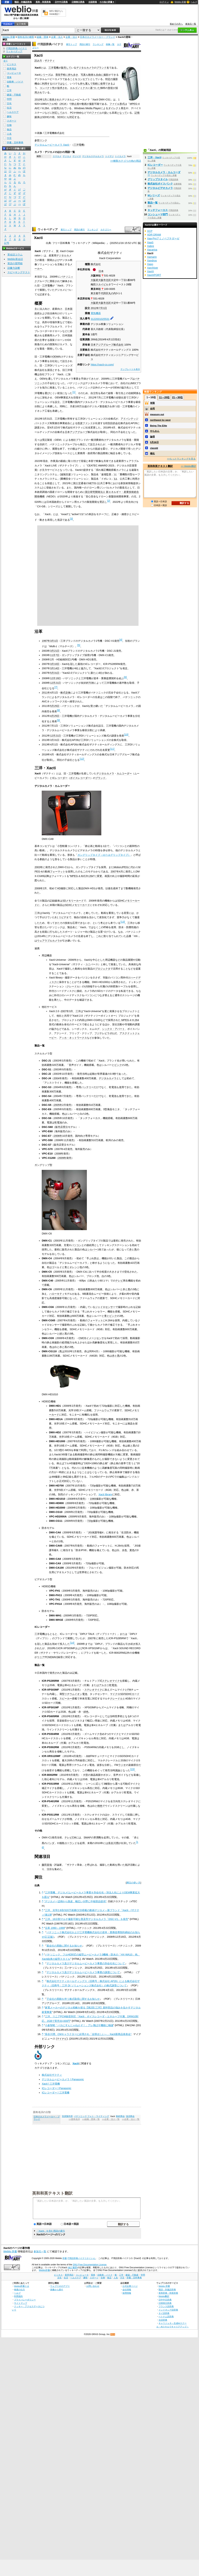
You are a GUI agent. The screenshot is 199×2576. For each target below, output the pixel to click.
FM (129, 1689)
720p (90, 1520)
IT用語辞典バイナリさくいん (82, 2258)
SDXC (60, 117)
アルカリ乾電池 (108, 1685)
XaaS (150, 242)
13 (122, 921)
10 (126, 734)
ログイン (164, 2)
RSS (113, 2334)
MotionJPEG (121, 867)
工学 (9, 90)
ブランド (100, 778)
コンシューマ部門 (158, 214)
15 (132, 1769)
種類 (87, 264)
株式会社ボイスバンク (160, 183)
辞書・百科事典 (15, 142)
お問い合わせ (92, 2286)
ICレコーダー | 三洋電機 (55, 2092)
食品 (9, 129)
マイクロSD (117, 1694)
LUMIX (132, 383)
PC (71, 112)
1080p (112, 1516)
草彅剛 (97, 1837)
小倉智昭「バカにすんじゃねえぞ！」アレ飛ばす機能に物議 (79, 2025)
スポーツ (11, 120)
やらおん (154, 431)
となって (122, 112)
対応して (57, 112)
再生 (123, 108)
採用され (59, 108)
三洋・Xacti (154, 157)
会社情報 (126, 2289)
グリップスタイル (158, 179)
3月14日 (54, 668)
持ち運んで (86, 83)
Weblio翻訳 (164, 2296)
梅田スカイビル (99, 284)
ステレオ (107, 1680)
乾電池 (58, 1122)
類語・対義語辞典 (23, 2)
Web (78, 112)
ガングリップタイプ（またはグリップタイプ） (104, 854)
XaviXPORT (154, 275)
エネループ (75, 1685)
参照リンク (40, 140)
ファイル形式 (117, 103)
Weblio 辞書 (180, 2)
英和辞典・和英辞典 (168, 2293)
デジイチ (76, 156)
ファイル (97, 112)
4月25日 (54, 715)
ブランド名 (102, 67)
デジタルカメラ (85, 67)
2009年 (62, 1157)
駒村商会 (120, 2116)
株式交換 (65, 692)
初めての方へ (176, 24)
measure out (157, 414)
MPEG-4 (126, 1020)
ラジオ (122, 1764)
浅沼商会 (130, 2116)
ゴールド (57, 1267)
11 (112, 748)
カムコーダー (124, 773)
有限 (152, 403)
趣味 (9, 116)
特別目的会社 (112, 423)
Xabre (150, 246)
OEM (55, 356)
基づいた (95, 87)
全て (5, 61)
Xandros (152, 260)
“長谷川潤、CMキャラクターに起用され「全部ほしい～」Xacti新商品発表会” (87, 2034)
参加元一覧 (190, 24)
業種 (87, 313)
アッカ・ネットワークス (73, 1037)
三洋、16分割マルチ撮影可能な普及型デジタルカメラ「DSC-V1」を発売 (86, 1919)
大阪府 (94, 280)
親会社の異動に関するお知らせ (64, 1945)
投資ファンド (85, 423)
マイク (116, 1680)
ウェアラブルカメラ (48, 940)
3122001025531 (100, 319)
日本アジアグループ (76, 432)
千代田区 (103, 293)
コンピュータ (14, 73)
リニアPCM (43, 1657)
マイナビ (62, 2038)
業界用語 (11, 68)
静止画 (75, 103)
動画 (90, 74)
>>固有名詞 (74, 2119)
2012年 (95, 308)
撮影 (106, 74)
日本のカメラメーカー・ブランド (97, 37)
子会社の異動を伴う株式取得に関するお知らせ (73, 1998)
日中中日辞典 (61, 2)
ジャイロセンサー (105, 1307)
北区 (108, 280)
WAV (54, 1657)
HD (59, 888)
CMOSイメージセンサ (91, 1338)
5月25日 (54, 706)
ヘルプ (194, 2)
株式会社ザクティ (52, 2074)
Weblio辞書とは (21, 2286)
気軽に (96, 83)
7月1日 (103, 308)
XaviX (150, 271)
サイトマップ (20, 2303)
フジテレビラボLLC (105, 1033)
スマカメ (57, 156)
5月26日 (154, 442)
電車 (9, 77)
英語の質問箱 (15, 263)
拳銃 (42, 859)
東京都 (94, 293)
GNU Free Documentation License (90, 2264)
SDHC (45, 117)
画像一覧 (110, 44)
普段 (57, 74)
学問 (9, 99)
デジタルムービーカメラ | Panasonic (63, 2079)
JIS (90, 1532)
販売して (66, 67)
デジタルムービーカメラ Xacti (52, 144)
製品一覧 (153, 202)
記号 (6, 243)
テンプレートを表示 (130, 369)
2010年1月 (40, 99)
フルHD (53, 103)
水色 (124, 1550)
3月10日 (54, 664)
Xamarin (152, 256)
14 (72, 1642)
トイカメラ (120, 156)
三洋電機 (53, 67)
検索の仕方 (19, 2289)
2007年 (115, 871)
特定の (109, 79)
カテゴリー (105, 229)
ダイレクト (114, 108)
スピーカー (65, 1698)
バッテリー (87, 1087)
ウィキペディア (48, 229)
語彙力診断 (13, 268)
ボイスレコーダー (80, 778)
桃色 (99, 1805)
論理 (152, 436)
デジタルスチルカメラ (93, 156)
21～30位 (177, 397)
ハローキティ (56, 1293)
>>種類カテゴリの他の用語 (125, 160)
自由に (99, 74)
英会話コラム (15, 254)
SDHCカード (131, 1694)
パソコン (76, 1245)
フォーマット (57, 871)
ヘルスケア (13, 112)
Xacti (75, 2063)
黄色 (132, 1550)
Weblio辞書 (44, 2270)
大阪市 (102, 280)
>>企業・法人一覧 (111, 2119)
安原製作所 (67, 2116)
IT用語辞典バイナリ (50, 44)
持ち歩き (73, 74)
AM (88, 1756)
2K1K (63, 103)
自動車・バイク (15, 81)
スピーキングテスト (18, 272)
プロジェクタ (102, 968)
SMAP (87, 1837)
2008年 (59, 1153)
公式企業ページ (130, 2286)
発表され (54, 99)
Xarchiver (152, 267)
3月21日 (54, 650)
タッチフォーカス (158, 210)
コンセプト (83, 79)
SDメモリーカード (73, 900)
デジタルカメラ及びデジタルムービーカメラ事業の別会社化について (86, 1963)
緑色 (85, 1711)
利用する (47, 83)
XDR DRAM (154, 234)
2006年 (38, 888)
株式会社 (96, 264)
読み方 (38, 60)
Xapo (150, 264)
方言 (9, 138)
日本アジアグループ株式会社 (107, 344)
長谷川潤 (113, 1843)
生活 (9, 107)
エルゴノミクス (79, 87)
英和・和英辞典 (43, 2)
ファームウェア (103, 1410)
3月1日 (54, 640)
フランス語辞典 (166, 2306)
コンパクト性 (47, 87)
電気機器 (96, 313)
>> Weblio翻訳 (188, 466)
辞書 (7, 2)
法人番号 (85, 318)
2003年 (38, 867)
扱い (106, 112)
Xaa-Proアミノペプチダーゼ (163, 238)
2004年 (58, 1078)
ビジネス (11, 64)
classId (154, 448)
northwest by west (160, 420)
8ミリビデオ (62, 917)
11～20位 (164, 397)
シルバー (92, 1249)
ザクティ (50, 60)
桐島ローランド (68, 1843)
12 (82, 758)
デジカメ (67, 156)
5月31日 (54, 672)
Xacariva (152, 249)
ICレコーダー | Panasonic (56, 2088)
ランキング (98, 44)
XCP (149, 231)
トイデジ (109, 156)
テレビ (119, 1280)
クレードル (73, 986)
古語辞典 (92, 2)
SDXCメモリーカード (77, 905)
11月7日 (54, 655)
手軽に (64, 74)
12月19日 (55, 678)
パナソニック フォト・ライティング (91, 2116)
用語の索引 (84, 44)
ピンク (118, 1064)
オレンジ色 (76, 1267)
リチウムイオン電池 (75, 1694)
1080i (93, 1498)
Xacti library (105, 1494)
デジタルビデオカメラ (160, 188)
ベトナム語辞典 (166, 2316)
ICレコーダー (59, 778)
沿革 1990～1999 (55, 1927)
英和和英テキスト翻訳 (52, 2193)
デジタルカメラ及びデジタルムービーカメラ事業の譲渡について (83, 1972)
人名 (9, 133)
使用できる (106, 83)
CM (74, 1837)
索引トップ (71, 44)
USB (87, 986)
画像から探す (56, 2289)
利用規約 (18, 2296)
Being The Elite (158, 425)
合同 (152, 408)
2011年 (46, 692)
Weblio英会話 (15, 259)
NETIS (92, 483)
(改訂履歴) (73, 2267)
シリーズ (45, 74)
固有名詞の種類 (26, 37)
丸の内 (112, 293)
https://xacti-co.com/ (102, 364)
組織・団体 (42, 37)
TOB (91, 682)
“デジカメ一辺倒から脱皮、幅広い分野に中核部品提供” (75, 1901)
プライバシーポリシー (25, 2299)
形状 (110, 87)
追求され (62, 87)
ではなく (62, 83)
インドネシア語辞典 (168, 2310)
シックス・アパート (113, 1028)
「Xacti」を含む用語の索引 (50, 2231)
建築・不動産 (14, 94)
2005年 (58, 1104)
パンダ (50, 1843)
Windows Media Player (87, 108)
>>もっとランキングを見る (181, 458)
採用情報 (126, 2293)
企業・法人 (57, 37)
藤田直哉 (47, 1864)
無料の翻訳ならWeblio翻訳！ (56, 12)
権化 (152, 453)
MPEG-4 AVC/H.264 (82, 876)
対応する (74, 117)
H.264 (45, 108)
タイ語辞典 (164, 2313)
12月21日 (55, 682)
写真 (83, 74)
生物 (9, 125)
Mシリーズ (154, 195)
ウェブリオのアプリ (60, 2286)
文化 (9, 103)
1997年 (46, 640)
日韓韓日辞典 (78, 2)
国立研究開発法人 (95, 491)
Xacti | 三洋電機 (51, 2083)
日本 (101, 271)
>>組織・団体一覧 (91, 2119)
